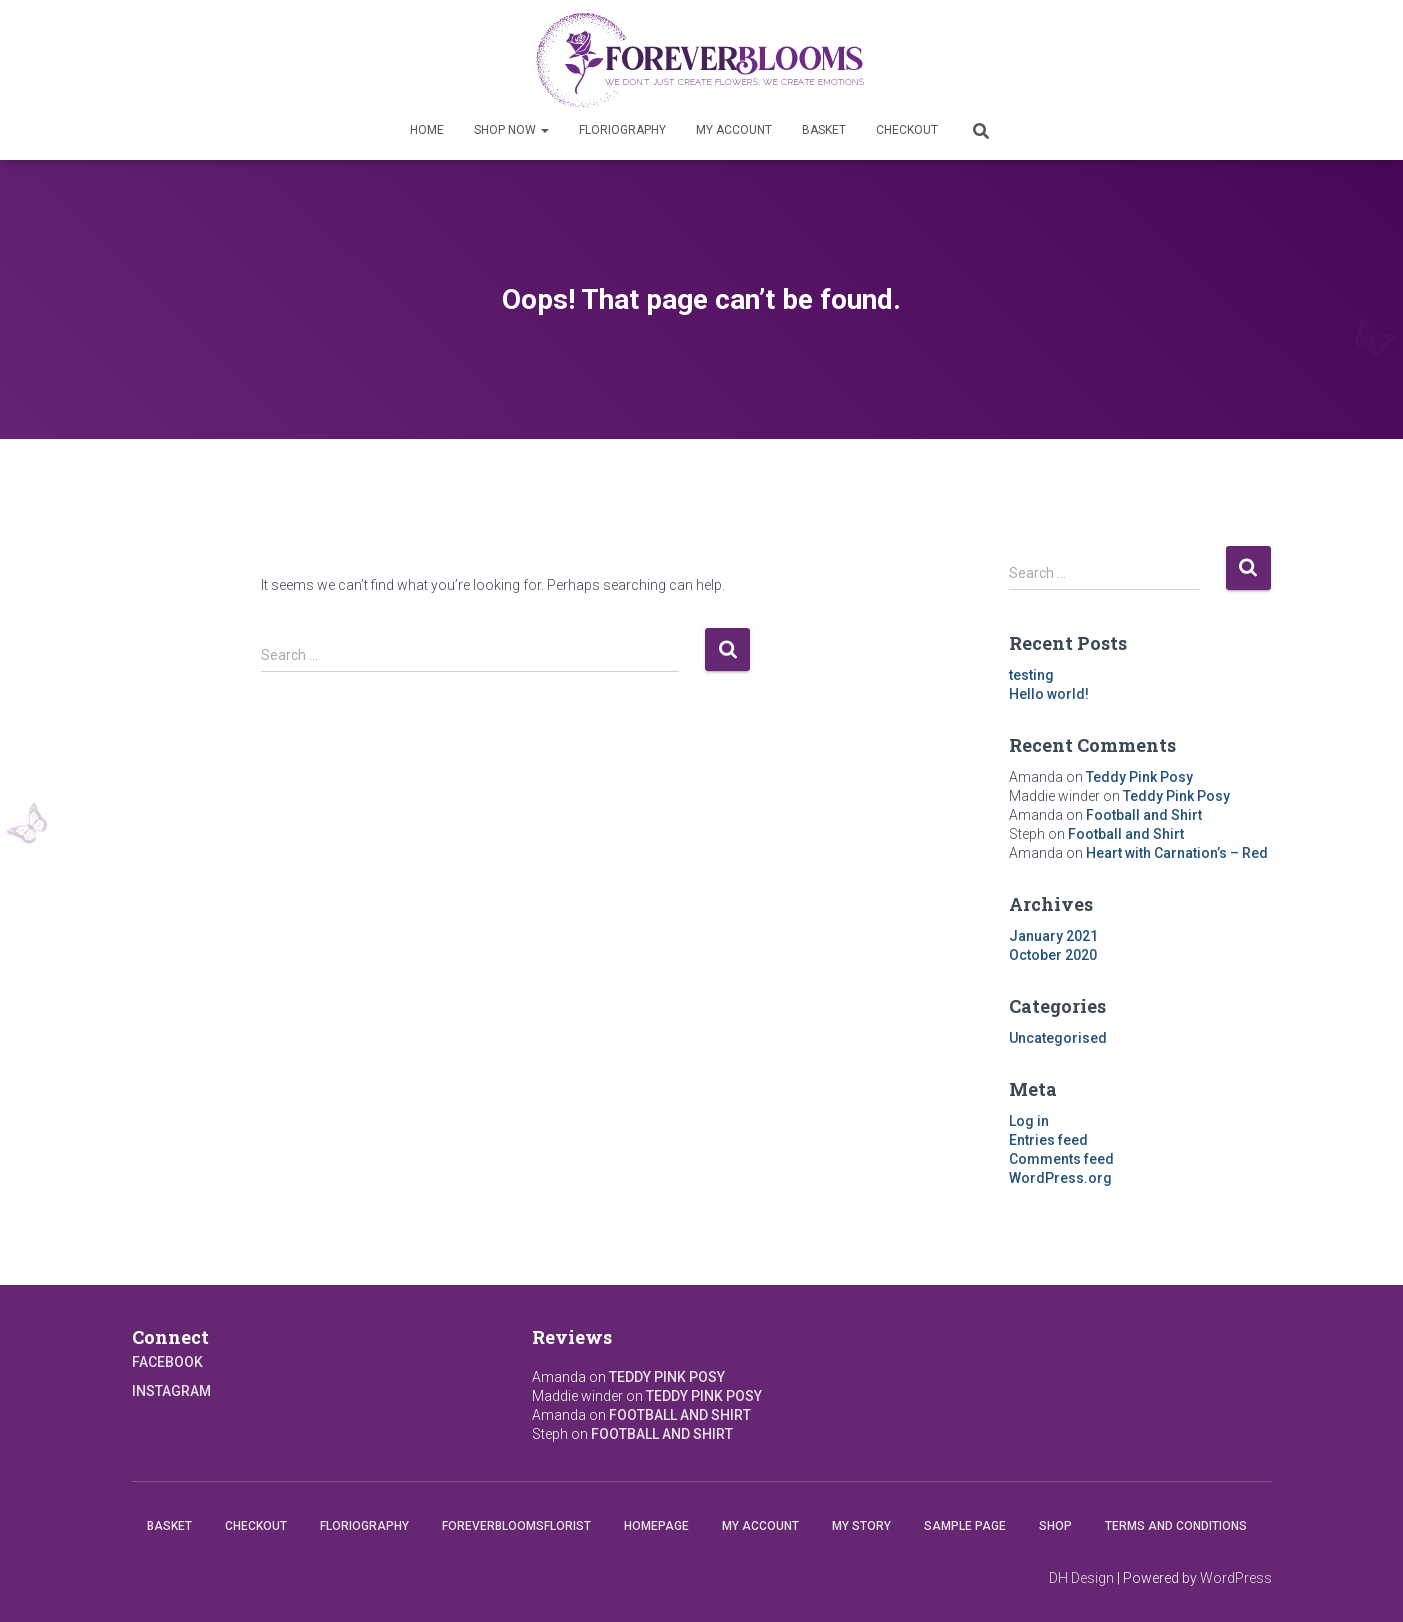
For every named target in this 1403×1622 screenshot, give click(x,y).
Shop (1055, 1526)
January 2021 (1053, 936)
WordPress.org (1060, 1178)
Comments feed (1061, 1159)
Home (427, 130)
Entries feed (1048, 1140)
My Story (861, 1526)
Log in (1029, 1121)
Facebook (167, 1362)
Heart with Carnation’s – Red (1177, 853)
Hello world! (1049, 694)
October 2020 (1053, 955)
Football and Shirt (1144, 815)
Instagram (171, 1391)
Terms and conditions (1176, 1526)
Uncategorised (1058, 1038)
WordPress (1236, 1578)
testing (1031, 675)
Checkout (907, 130)
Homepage (656, 1526)
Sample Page (965, 1526)
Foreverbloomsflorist (516, 1526)
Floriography (622, 130)
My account (734, 130)
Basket (824, 130)
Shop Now (511, 130)
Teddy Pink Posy (1139, 777)
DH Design (1081, 1578)
